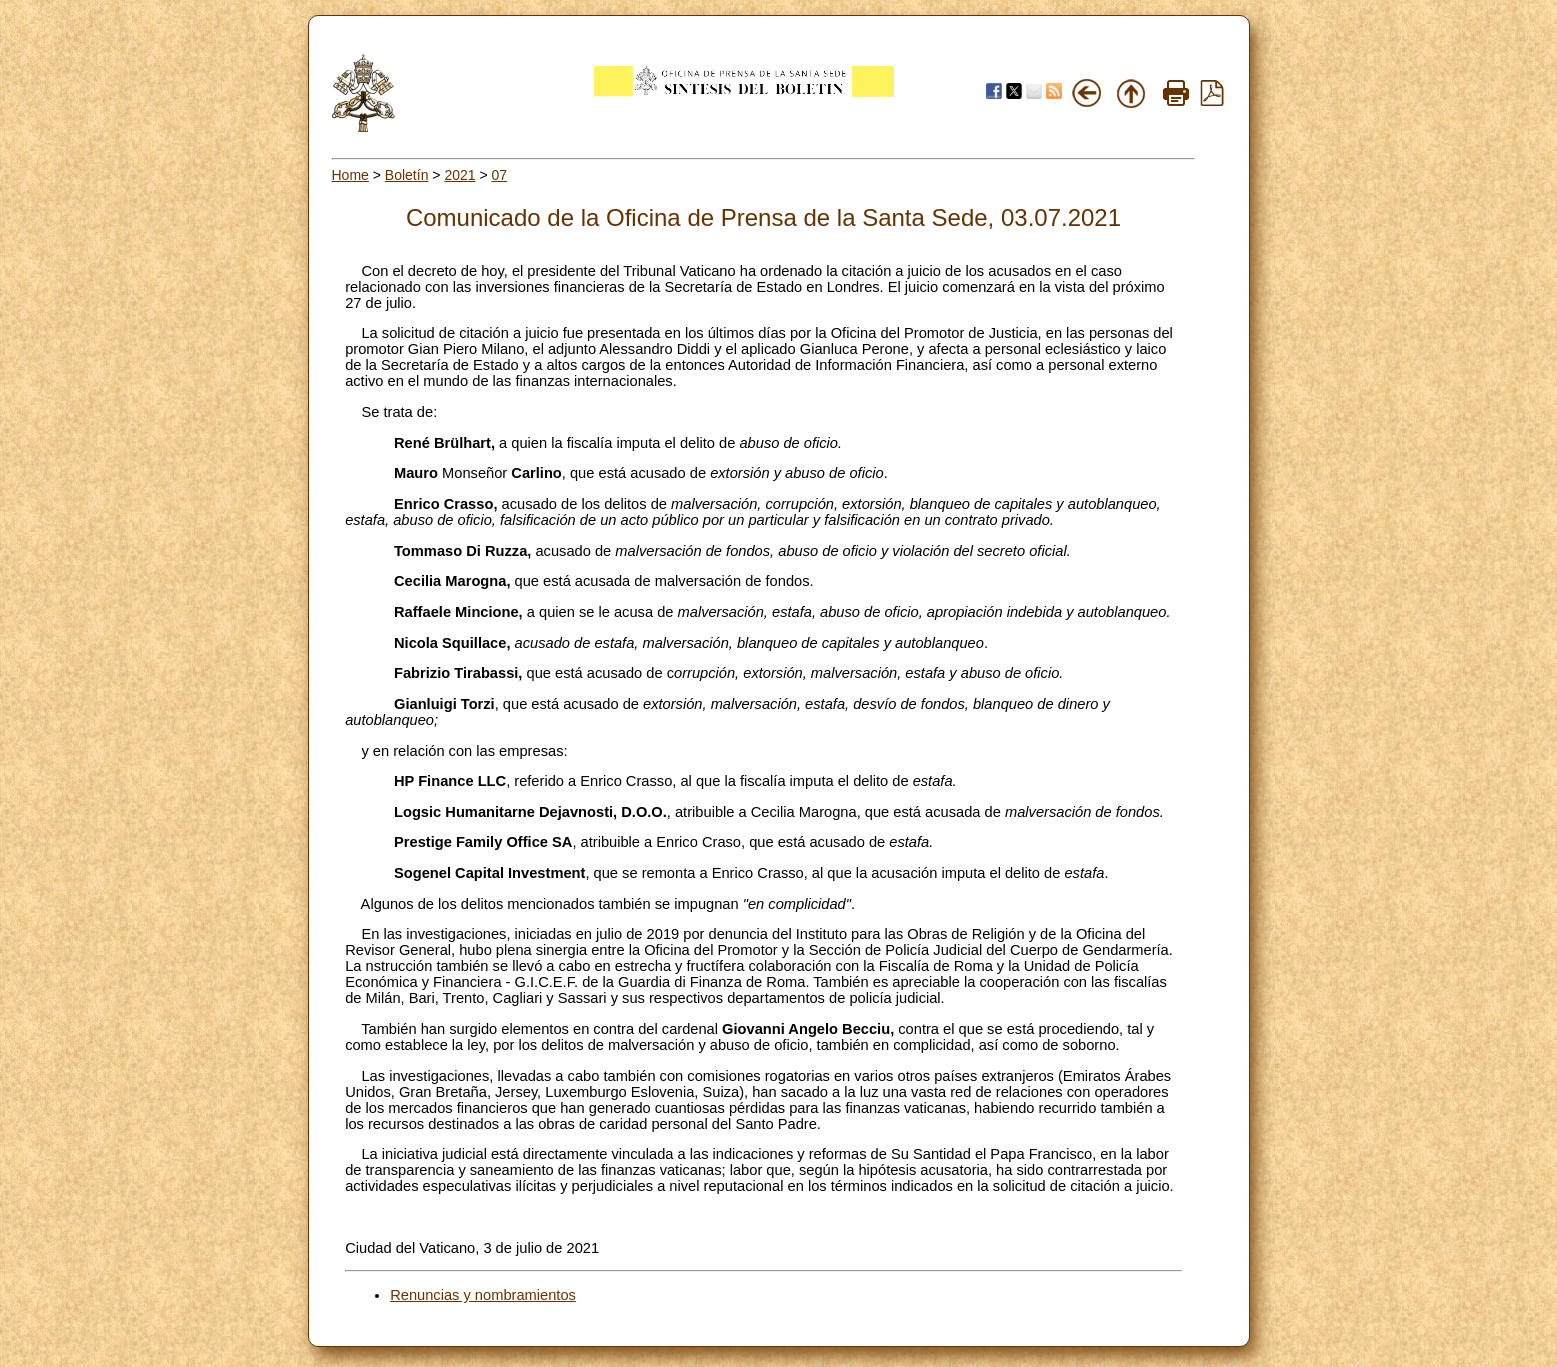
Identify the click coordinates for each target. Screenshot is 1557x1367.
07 (500, 175)
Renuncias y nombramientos (483, 1295)
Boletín (407, 175)
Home (350, 175)
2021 (459, 175)
